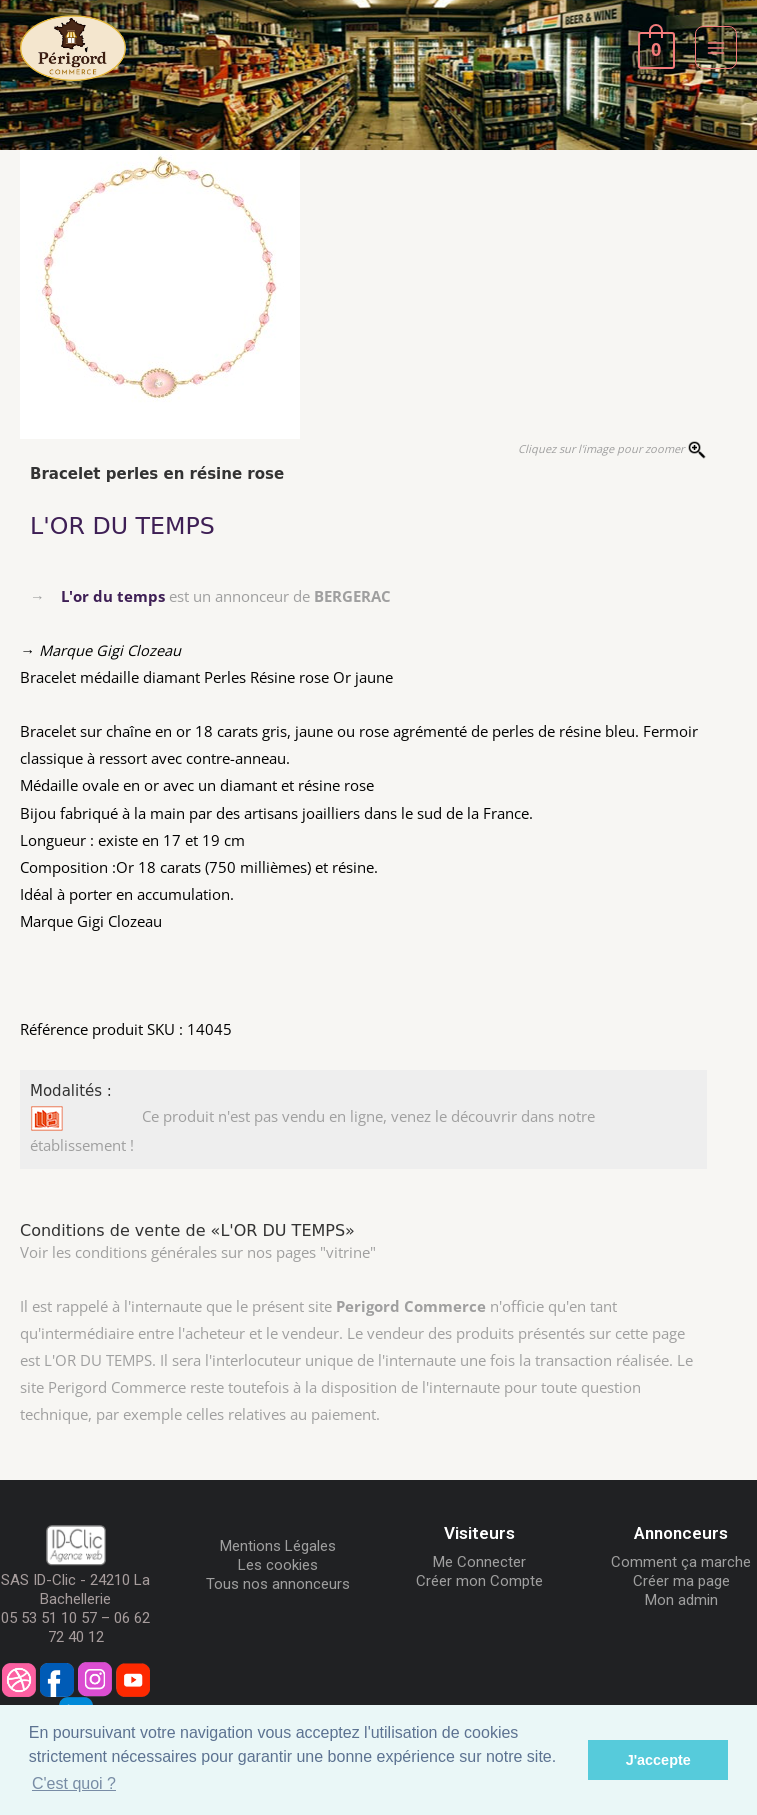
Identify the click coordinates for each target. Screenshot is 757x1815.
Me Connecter (479, 1562)
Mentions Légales (278, 1546)
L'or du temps (113, 596)
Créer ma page (681, 1581)
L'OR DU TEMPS (122, 526)
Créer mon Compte (479, 1581)
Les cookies (278, 1565)
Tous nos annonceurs (278, 1584)
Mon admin (681, 1600)
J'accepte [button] (658, 1760)
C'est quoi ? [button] (74, 1783)
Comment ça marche (681, 1562)
